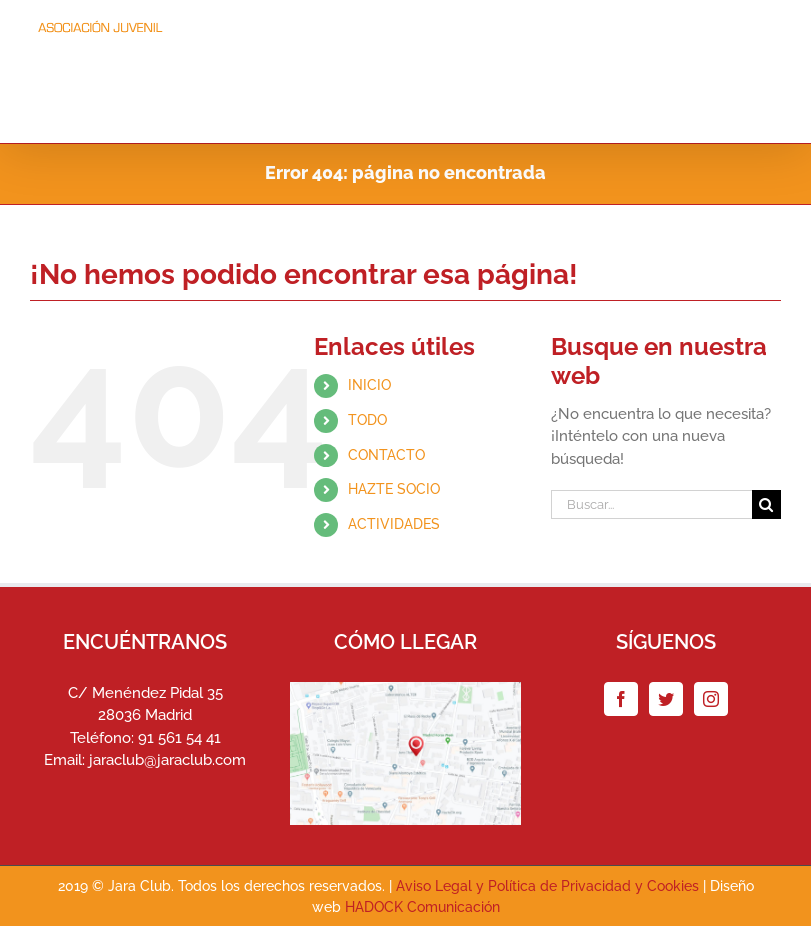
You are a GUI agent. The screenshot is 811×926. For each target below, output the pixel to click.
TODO (367, 420)
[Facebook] (621, 699)
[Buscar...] (651, 505)
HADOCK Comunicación (422, 908)
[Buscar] (766, 505)
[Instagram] (711, 699)
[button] (747, 108)
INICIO (369, 386)
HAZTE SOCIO (394, 490)
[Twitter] (666, 699)
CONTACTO (386, 455)
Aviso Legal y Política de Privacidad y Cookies (547, 887)
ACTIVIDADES (394, 525)
